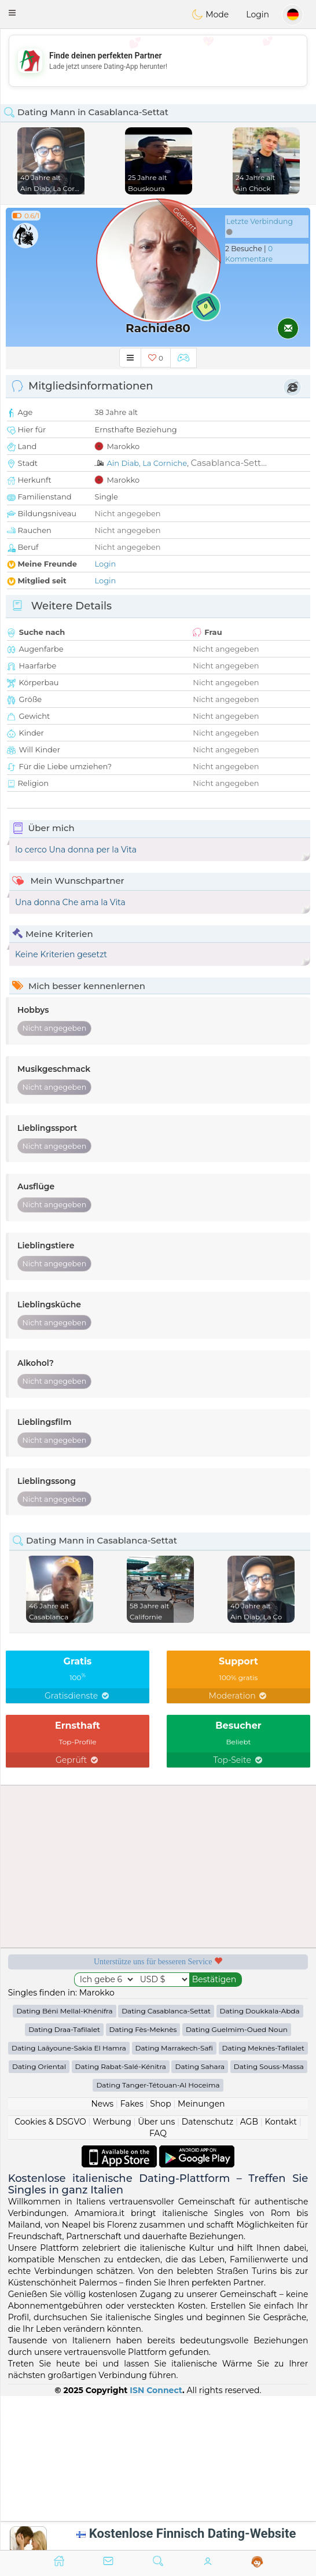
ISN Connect (156, 2390)
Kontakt (280, 2121)
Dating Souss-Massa (269, 2066)
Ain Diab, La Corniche (146, 463)
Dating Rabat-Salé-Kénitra (120, 2066)
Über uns (156, 2121)
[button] (12, 12)
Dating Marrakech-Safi (174, 2048)
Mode (210, 14)
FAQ (158, 2133)
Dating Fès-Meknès (143, 2029)
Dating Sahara (200, 2066)
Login (257, 14)
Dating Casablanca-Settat (166, 2011)
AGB (249, 2121)
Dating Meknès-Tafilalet (263, 2048)
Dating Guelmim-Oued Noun (237, 2029)
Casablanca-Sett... (228, 462)
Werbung (112, 2121)
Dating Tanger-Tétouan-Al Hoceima (157, 2085)
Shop (160, 2104)
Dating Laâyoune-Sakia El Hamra (69, 2048)
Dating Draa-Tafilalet (64, 2029)
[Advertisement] (158, 61)
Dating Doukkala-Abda (260, 2011)
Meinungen (201, 2104)
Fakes (132, 2104)
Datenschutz (207, 2121)
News (102, 2104)
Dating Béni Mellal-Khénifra (64, 2011)
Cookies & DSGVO (50, 2121)
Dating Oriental (39, 2066)
